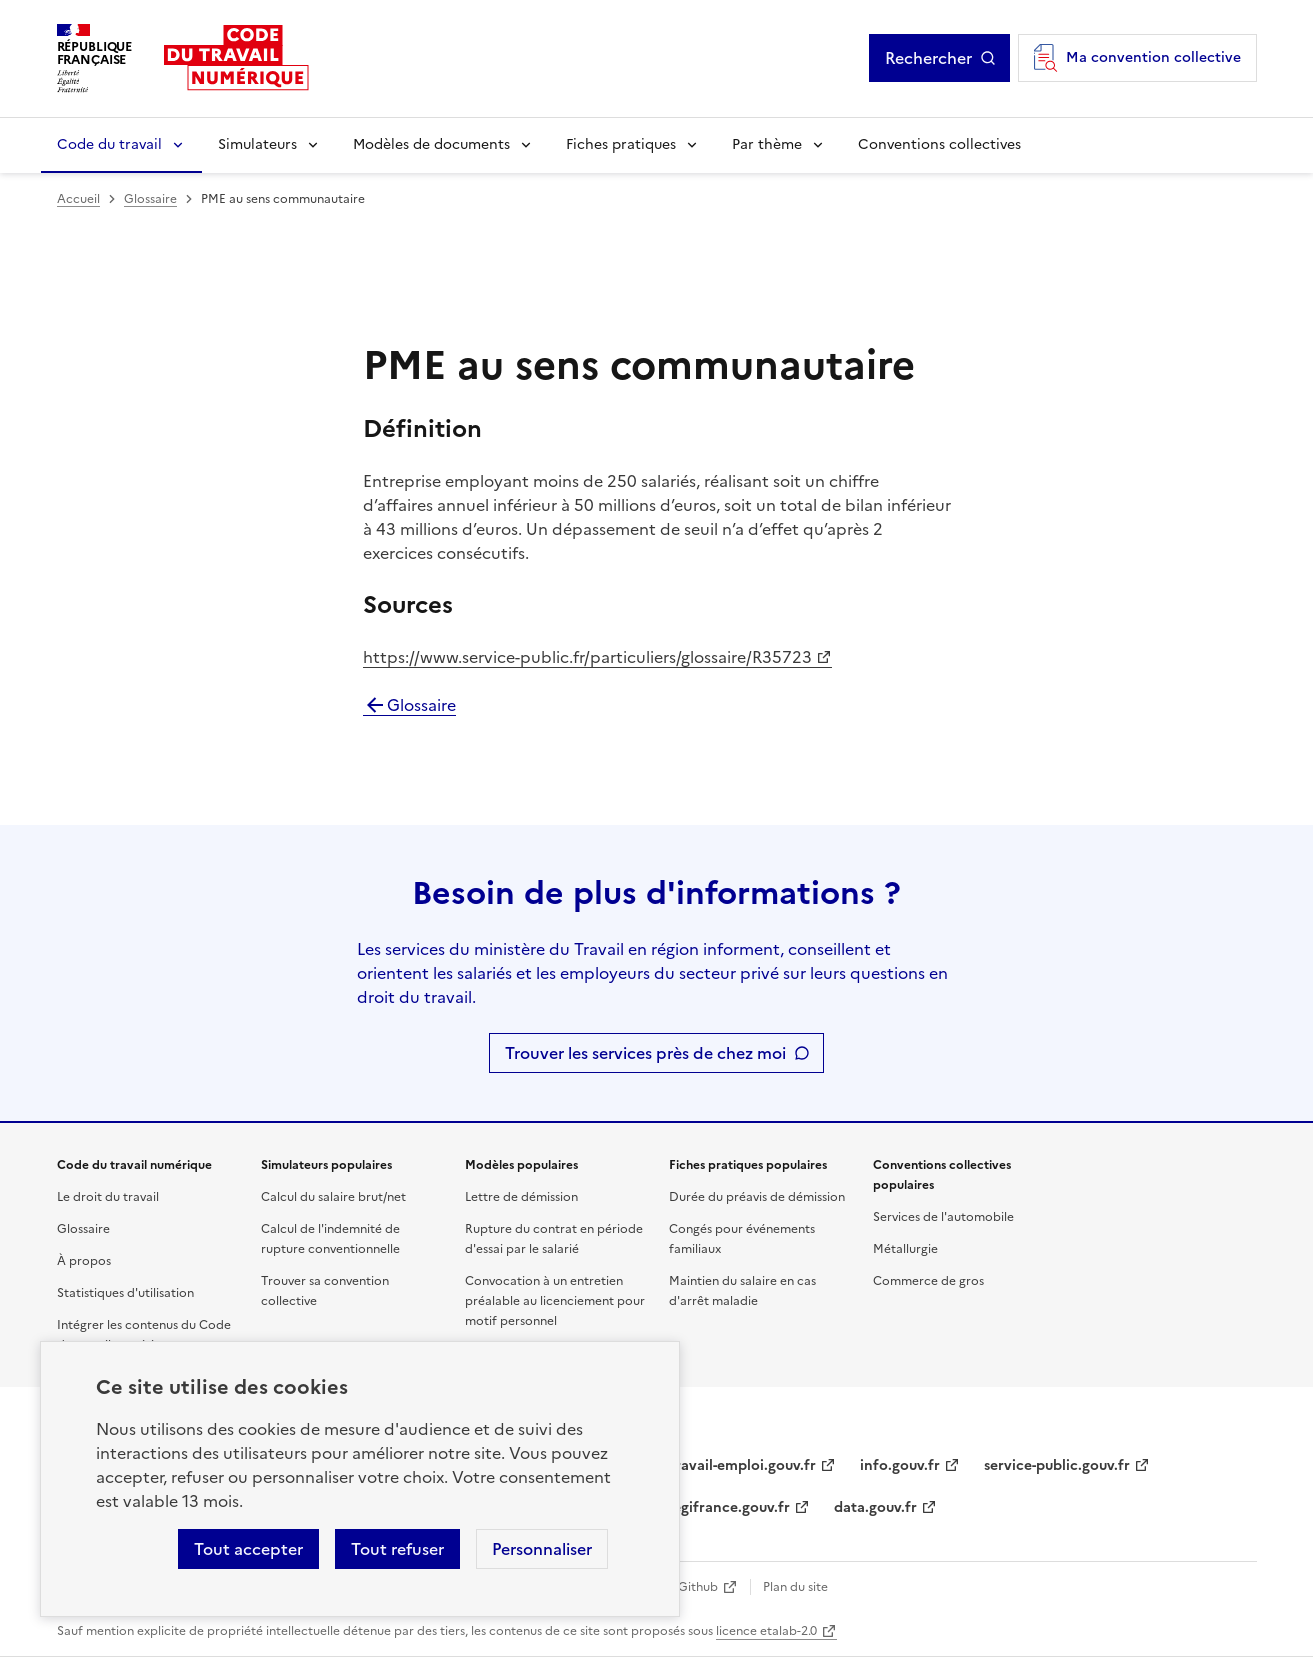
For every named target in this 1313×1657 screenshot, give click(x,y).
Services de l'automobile (943, 1217)
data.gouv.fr (875, 1507)
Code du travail (109, 144)
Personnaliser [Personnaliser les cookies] (542, 1549)
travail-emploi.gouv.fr (742, 1465)
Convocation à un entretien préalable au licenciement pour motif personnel (555, 1301)
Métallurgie (905, 1249)
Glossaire (150, 199)
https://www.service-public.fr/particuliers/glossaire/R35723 (587, 657)
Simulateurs (257, 144)
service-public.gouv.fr (1057, 1465)
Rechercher (928, 58)
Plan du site (795, 1587)
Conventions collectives (939, 144)
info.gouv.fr (900, 1465)
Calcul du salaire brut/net (333, 1197)
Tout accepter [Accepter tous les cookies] (248, 1549)
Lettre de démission (521, 1197)
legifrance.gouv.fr (729, 1507)
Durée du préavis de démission (757, 1197)
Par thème (767, 144)
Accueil (78, 199)
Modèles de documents (431, 144)
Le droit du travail (108, 1197)
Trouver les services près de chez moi (645, 1053)
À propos (84, 1261)
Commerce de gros (928, 1281)
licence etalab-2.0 (766, 1631)
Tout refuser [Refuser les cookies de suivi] (397, 1549)
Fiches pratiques (621, 144)
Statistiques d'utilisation (125, 1293)
